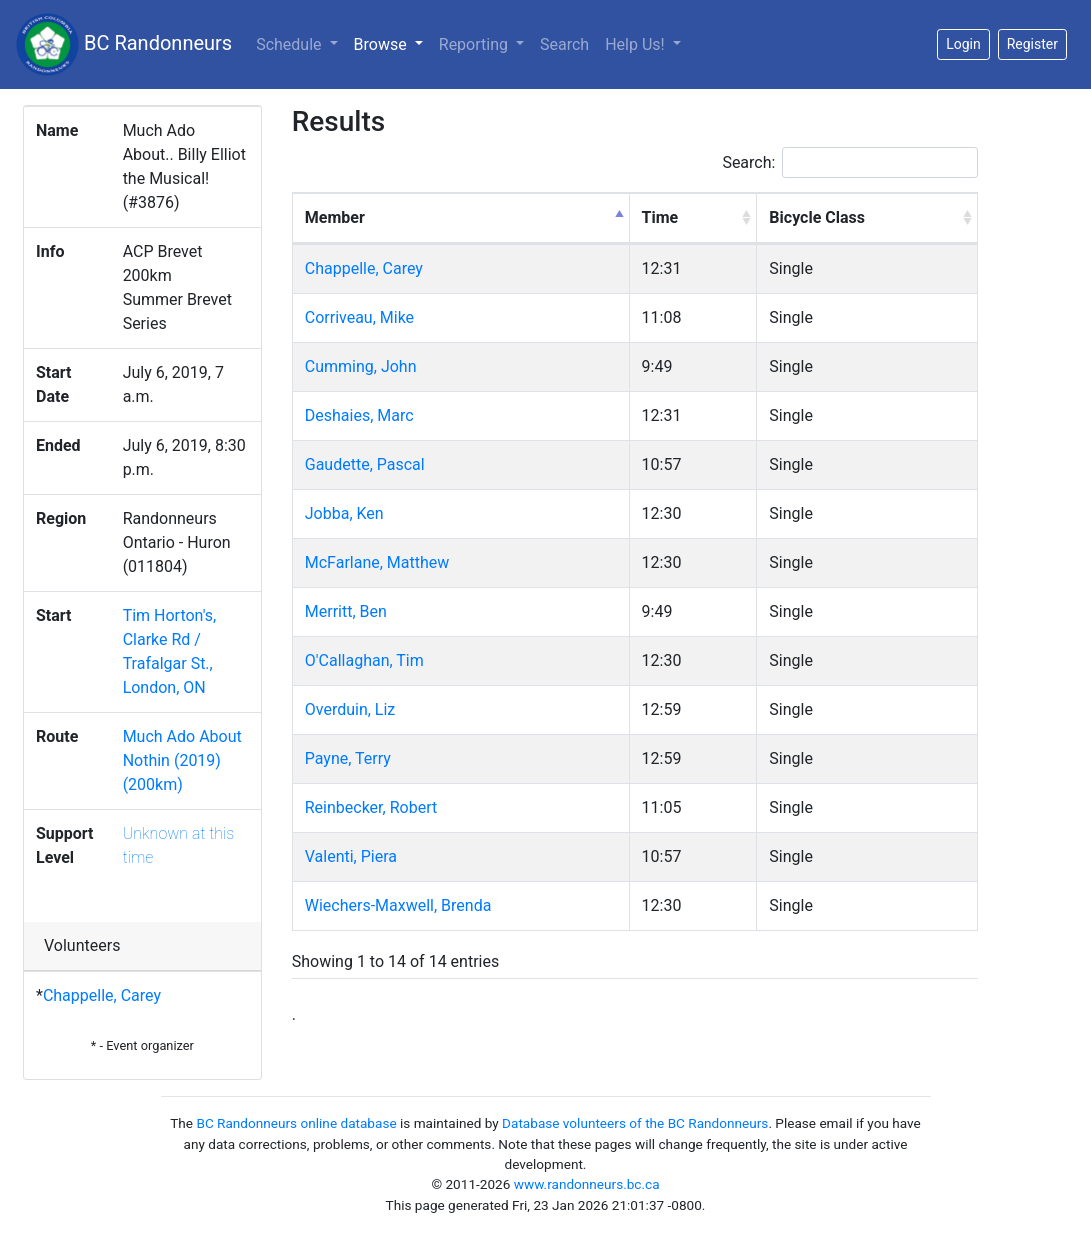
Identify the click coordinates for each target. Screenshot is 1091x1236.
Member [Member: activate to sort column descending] (335, 217)
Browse (392, 43)
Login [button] (963, 44)
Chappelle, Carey (102, 995)
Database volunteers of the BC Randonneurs (635, 1123)
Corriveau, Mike (359, 317)
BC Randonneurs (124, 44)
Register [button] (1032, 44)
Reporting (475, 44)
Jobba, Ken (344, 513)
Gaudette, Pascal (365, 464)
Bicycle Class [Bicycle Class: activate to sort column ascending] (817, 217)
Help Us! (636, 44)
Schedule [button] (290, 44)
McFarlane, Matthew (377, 562)
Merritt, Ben (346, 611)
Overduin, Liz (350, 709)
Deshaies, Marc (359, 415)
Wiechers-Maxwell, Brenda (398, 905)
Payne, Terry (348, 758)
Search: (850, 162)
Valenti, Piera (351, 856)
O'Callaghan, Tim (364, 660)
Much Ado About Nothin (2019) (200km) (182, 760)
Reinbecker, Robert (371, 807)
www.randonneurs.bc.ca (587, 1184)
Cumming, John (361, 366)
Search (564, 44)
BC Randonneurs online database (296, 1123)
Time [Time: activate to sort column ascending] (660, 217)
